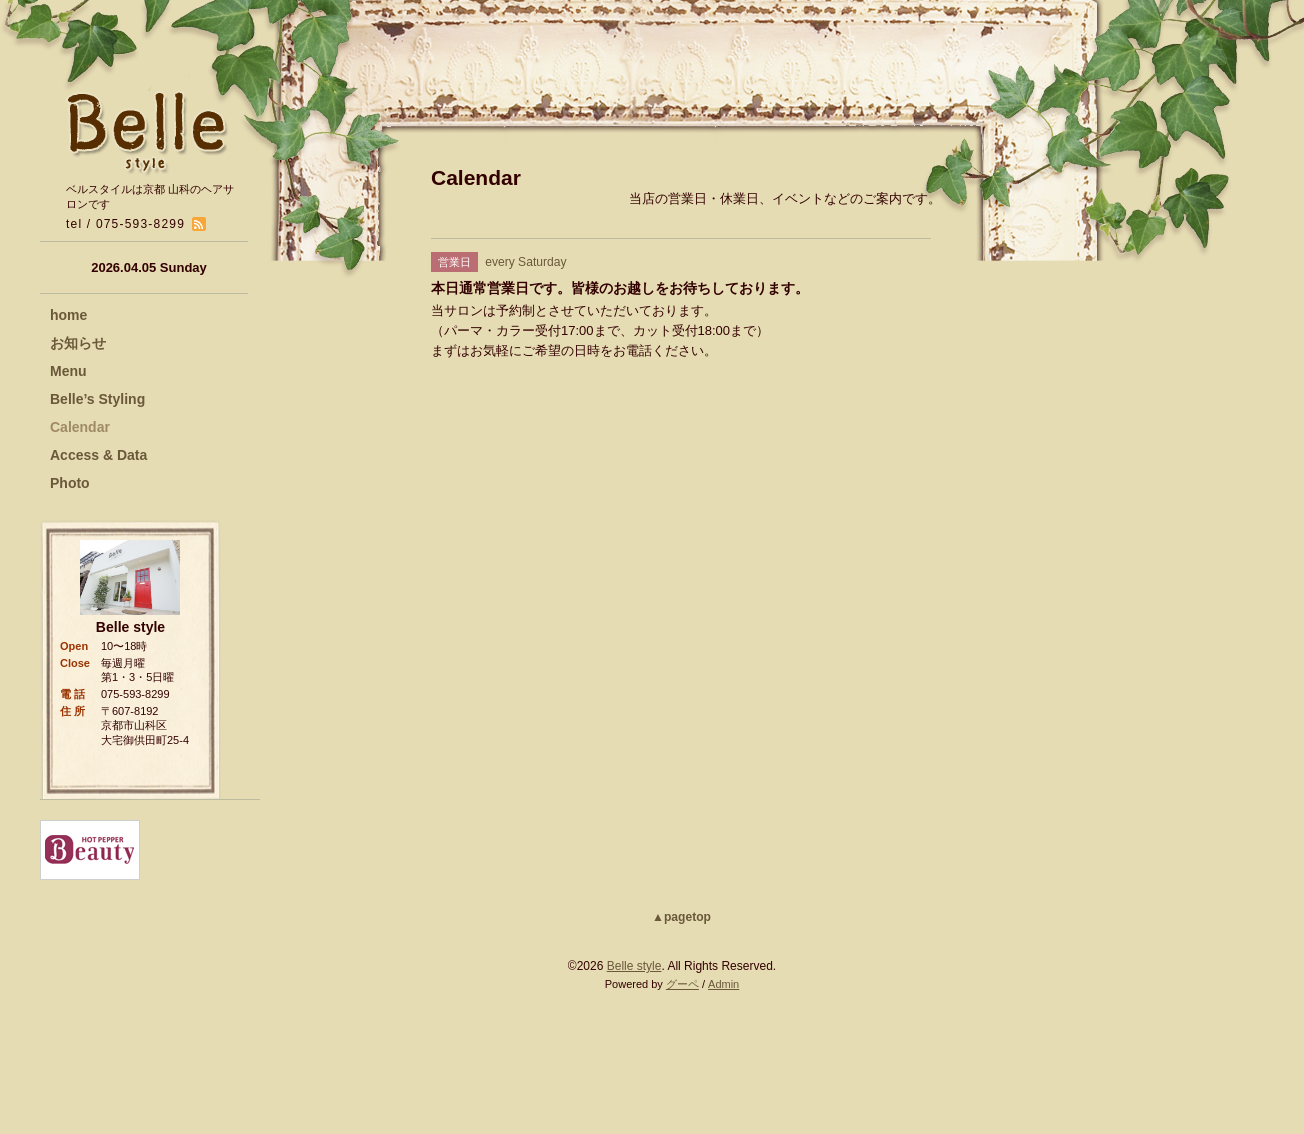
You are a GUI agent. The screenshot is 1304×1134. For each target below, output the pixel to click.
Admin (723, 984)
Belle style (634, 966)
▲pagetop (681, 917)
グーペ (682, 984)
